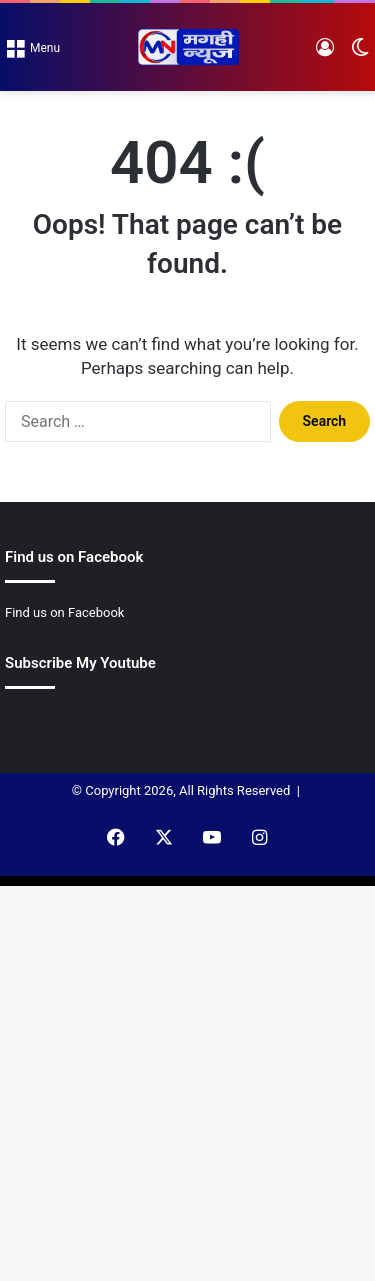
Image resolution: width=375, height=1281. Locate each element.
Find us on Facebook (64, 612)
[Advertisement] (187, 288)
